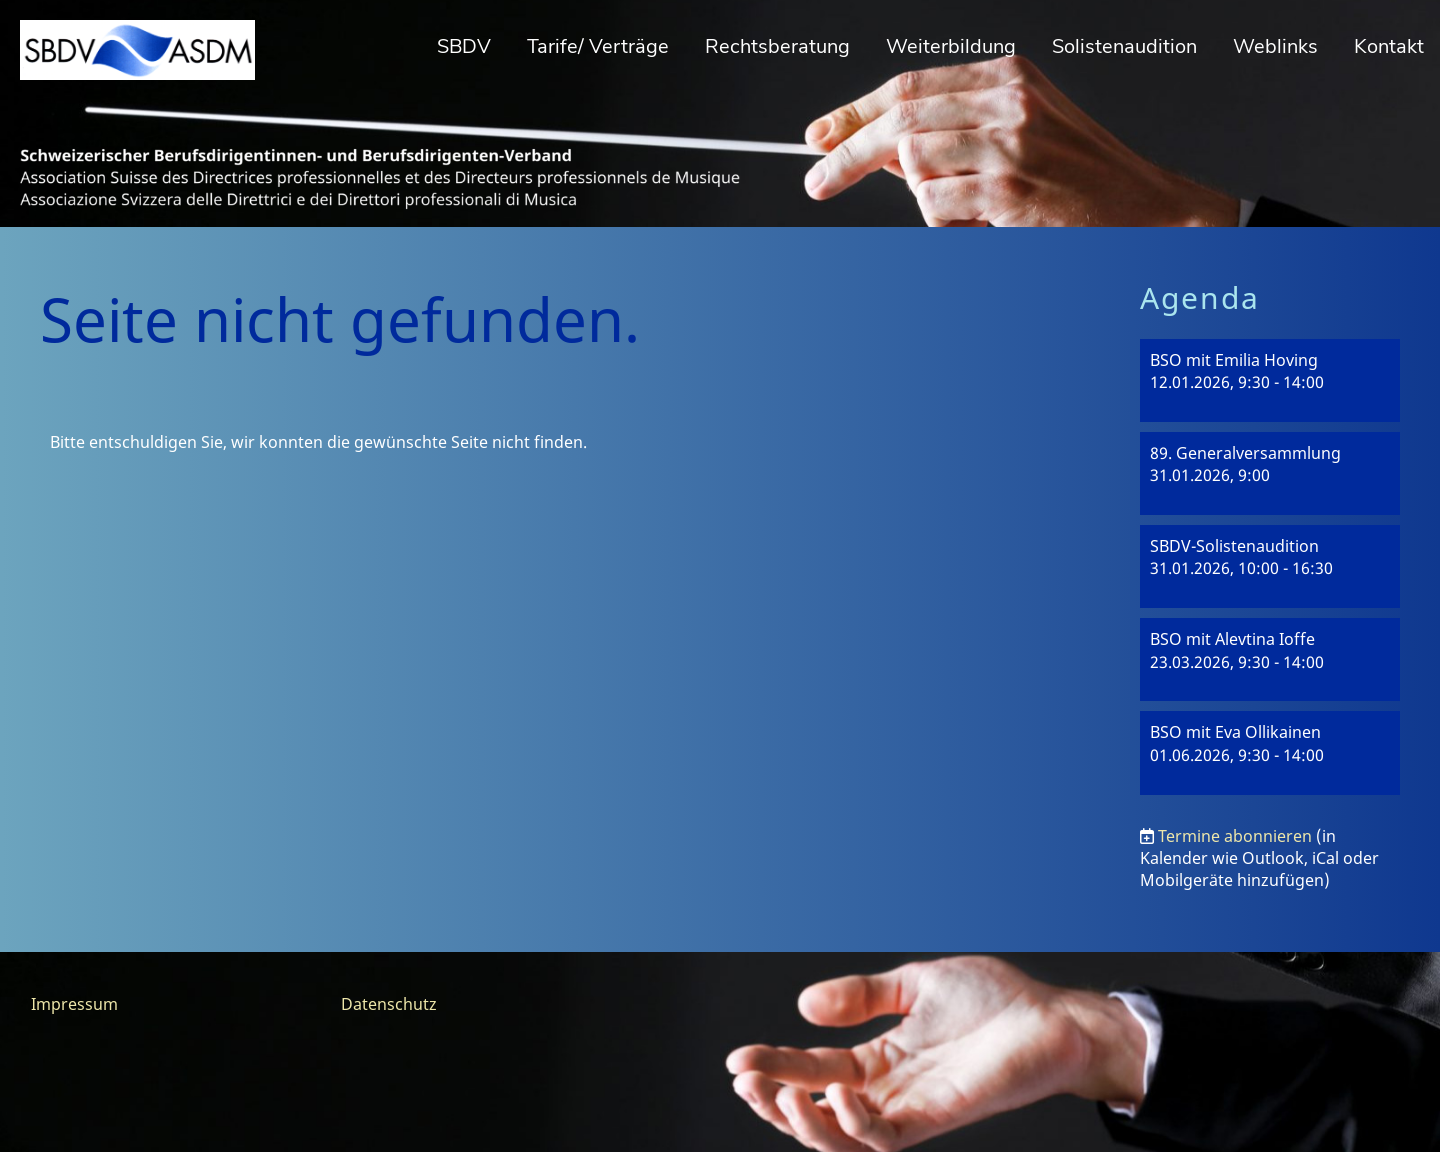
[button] (1270, 380)
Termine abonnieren (1235, 836)
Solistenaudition (1124, 46)
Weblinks (1275, 46)
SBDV (464, 46)
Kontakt (1389, 46)
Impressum (74, 1004)
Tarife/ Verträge (598, 46)
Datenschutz (389, 1004)
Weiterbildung (951, 46)
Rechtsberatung (777, 46)
